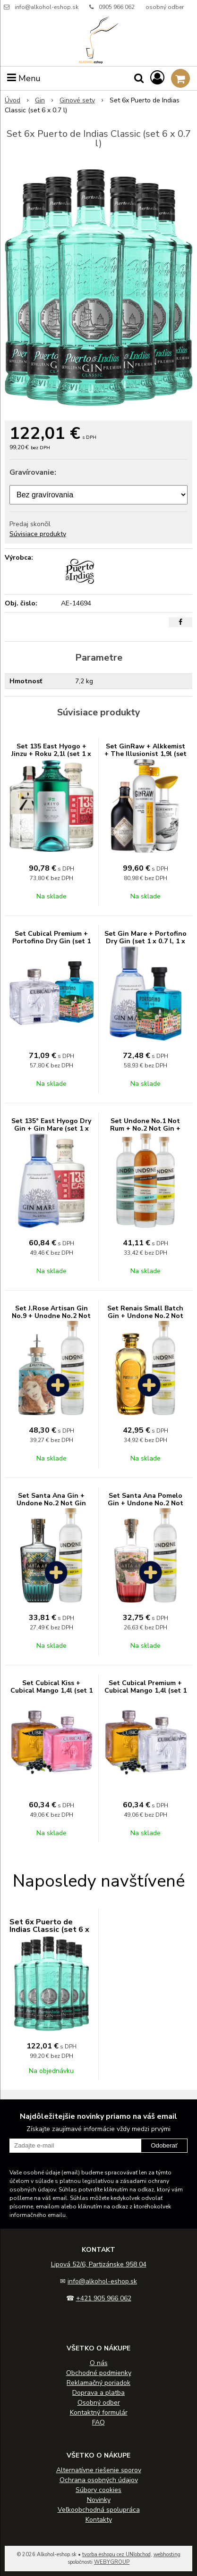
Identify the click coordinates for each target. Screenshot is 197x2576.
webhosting (167, 2554)
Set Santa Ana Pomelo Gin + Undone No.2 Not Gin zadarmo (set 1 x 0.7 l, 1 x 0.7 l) (145, 1507)
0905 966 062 (117, 7)
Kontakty (99, 2519)
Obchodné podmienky (98, 2372)
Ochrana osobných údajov (99, 2479)
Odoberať (164, 2145)
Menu (24, 78)
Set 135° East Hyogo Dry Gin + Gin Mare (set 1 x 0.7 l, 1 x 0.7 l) (51, 1128)
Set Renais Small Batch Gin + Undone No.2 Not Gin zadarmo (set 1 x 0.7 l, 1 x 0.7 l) (145, 1319)
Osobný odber (98, 2402)
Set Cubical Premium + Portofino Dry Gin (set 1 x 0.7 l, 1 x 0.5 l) (51, 941)
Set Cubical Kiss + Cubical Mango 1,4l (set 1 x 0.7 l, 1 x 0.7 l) (51, 1690)
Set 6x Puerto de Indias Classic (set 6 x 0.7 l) (49, 1929)
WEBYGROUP (111, 2562)
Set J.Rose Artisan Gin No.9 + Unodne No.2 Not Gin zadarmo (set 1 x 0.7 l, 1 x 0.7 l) (51, 1319)
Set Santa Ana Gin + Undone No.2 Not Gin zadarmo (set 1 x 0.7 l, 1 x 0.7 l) (51, 1507)
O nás (99, 2362)
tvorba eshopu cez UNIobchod (116, 2554)
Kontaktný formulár (99, 2412)
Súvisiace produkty (37, 533)
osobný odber (165, 7)
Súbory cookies (98, 2489)
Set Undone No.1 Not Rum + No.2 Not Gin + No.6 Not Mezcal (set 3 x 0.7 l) (145, 1132)
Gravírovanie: (32, 472)
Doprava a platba (98, 2392)
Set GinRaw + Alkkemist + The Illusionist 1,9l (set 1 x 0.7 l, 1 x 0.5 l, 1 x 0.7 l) (145, 757)
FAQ (98, 2422)
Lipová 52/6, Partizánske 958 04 (98, 2264)
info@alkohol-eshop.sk (46, 7)
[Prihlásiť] (157, 78)
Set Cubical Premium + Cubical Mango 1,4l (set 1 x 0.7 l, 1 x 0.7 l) (145, 1690)
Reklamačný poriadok (98, 2382)
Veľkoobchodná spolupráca (99, 2509)
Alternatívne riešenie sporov (98, 2470)
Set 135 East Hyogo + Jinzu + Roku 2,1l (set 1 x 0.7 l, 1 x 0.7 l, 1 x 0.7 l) (51, 754)
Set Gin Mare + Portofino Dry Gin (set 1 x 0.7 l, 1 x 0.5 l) (145, 941)
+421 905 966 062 (103, 2298)
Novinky (99, 2499)
